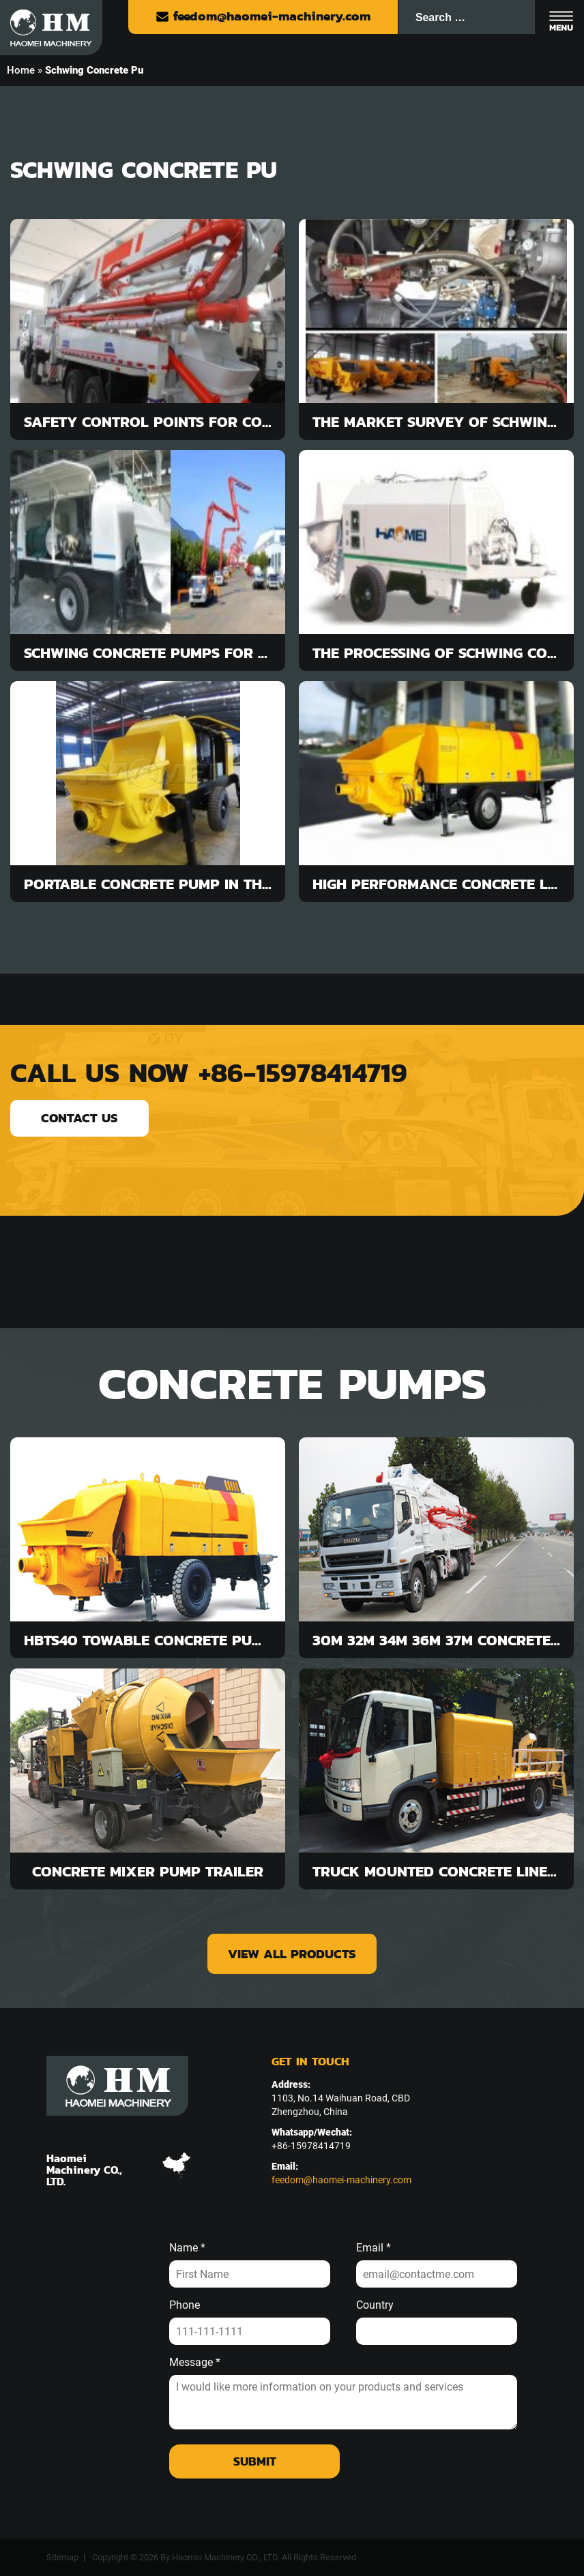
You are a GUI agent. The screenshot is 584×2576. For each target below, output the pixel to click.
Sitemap (62, 2557)
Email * (373, 2248)
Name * (187, 2248)
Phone (184, 2305)
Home (21, 70)
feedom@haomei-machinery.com (263, 16)
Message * (194, 2362)
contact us (79, 1118)
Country (375, 2305)
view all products (292, 1954)
